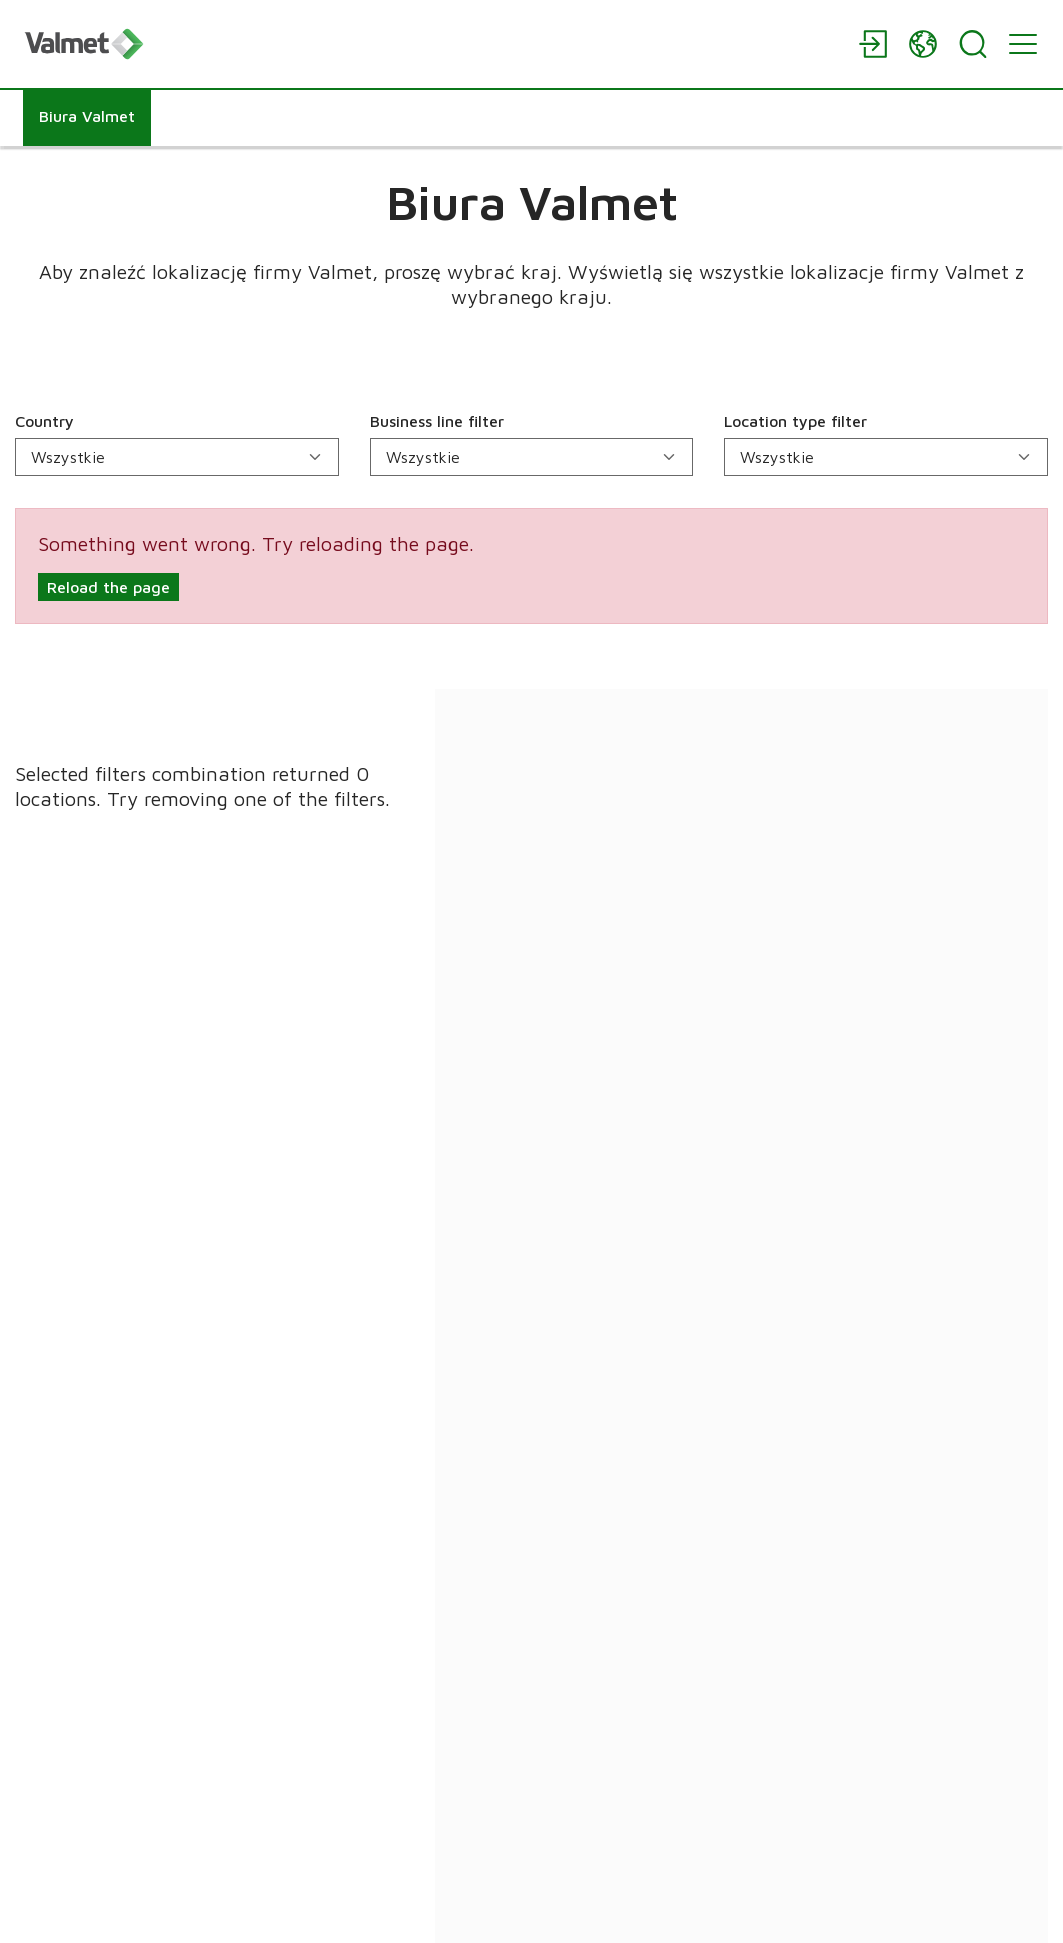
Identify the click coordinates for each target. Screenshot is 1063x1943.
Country (44, 421)
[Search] (973, 44)
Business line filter (437, 421)
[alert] (531, 566)
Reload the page (108, 587)
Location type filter (795, 421)
